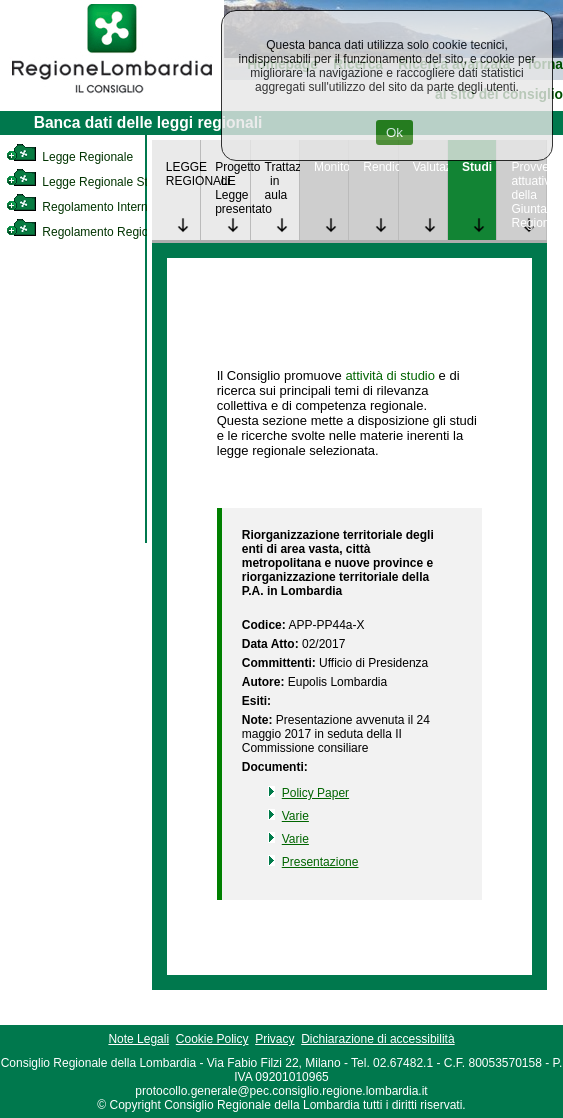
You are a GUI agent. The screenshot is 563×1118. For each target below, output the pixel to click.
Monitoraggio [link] (331, 167)
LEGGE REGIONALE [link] (183, 174)
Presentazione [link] (320, 862)
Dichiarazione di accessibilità (377, 1039)
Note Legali (138, 1039)
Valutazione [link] (430, 167)
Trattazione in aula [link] (282, 181)
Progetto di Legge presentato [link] (232, 188)
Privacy (274, 1039)
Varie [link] (295, 816)
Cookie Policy (212, 1039)
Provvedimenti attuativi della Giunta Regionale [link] (528, 195)
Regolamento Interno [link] (80, 207)
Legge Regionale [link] (69, 157)
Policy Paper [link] (315, 793)
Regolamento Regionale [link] (88, 232)
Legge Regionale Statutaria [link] (97, 182)
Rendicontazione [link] (380, 167)
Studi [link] (477, 167)
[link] (112, 96)
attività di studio (390, 375)
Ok (394, 132)
